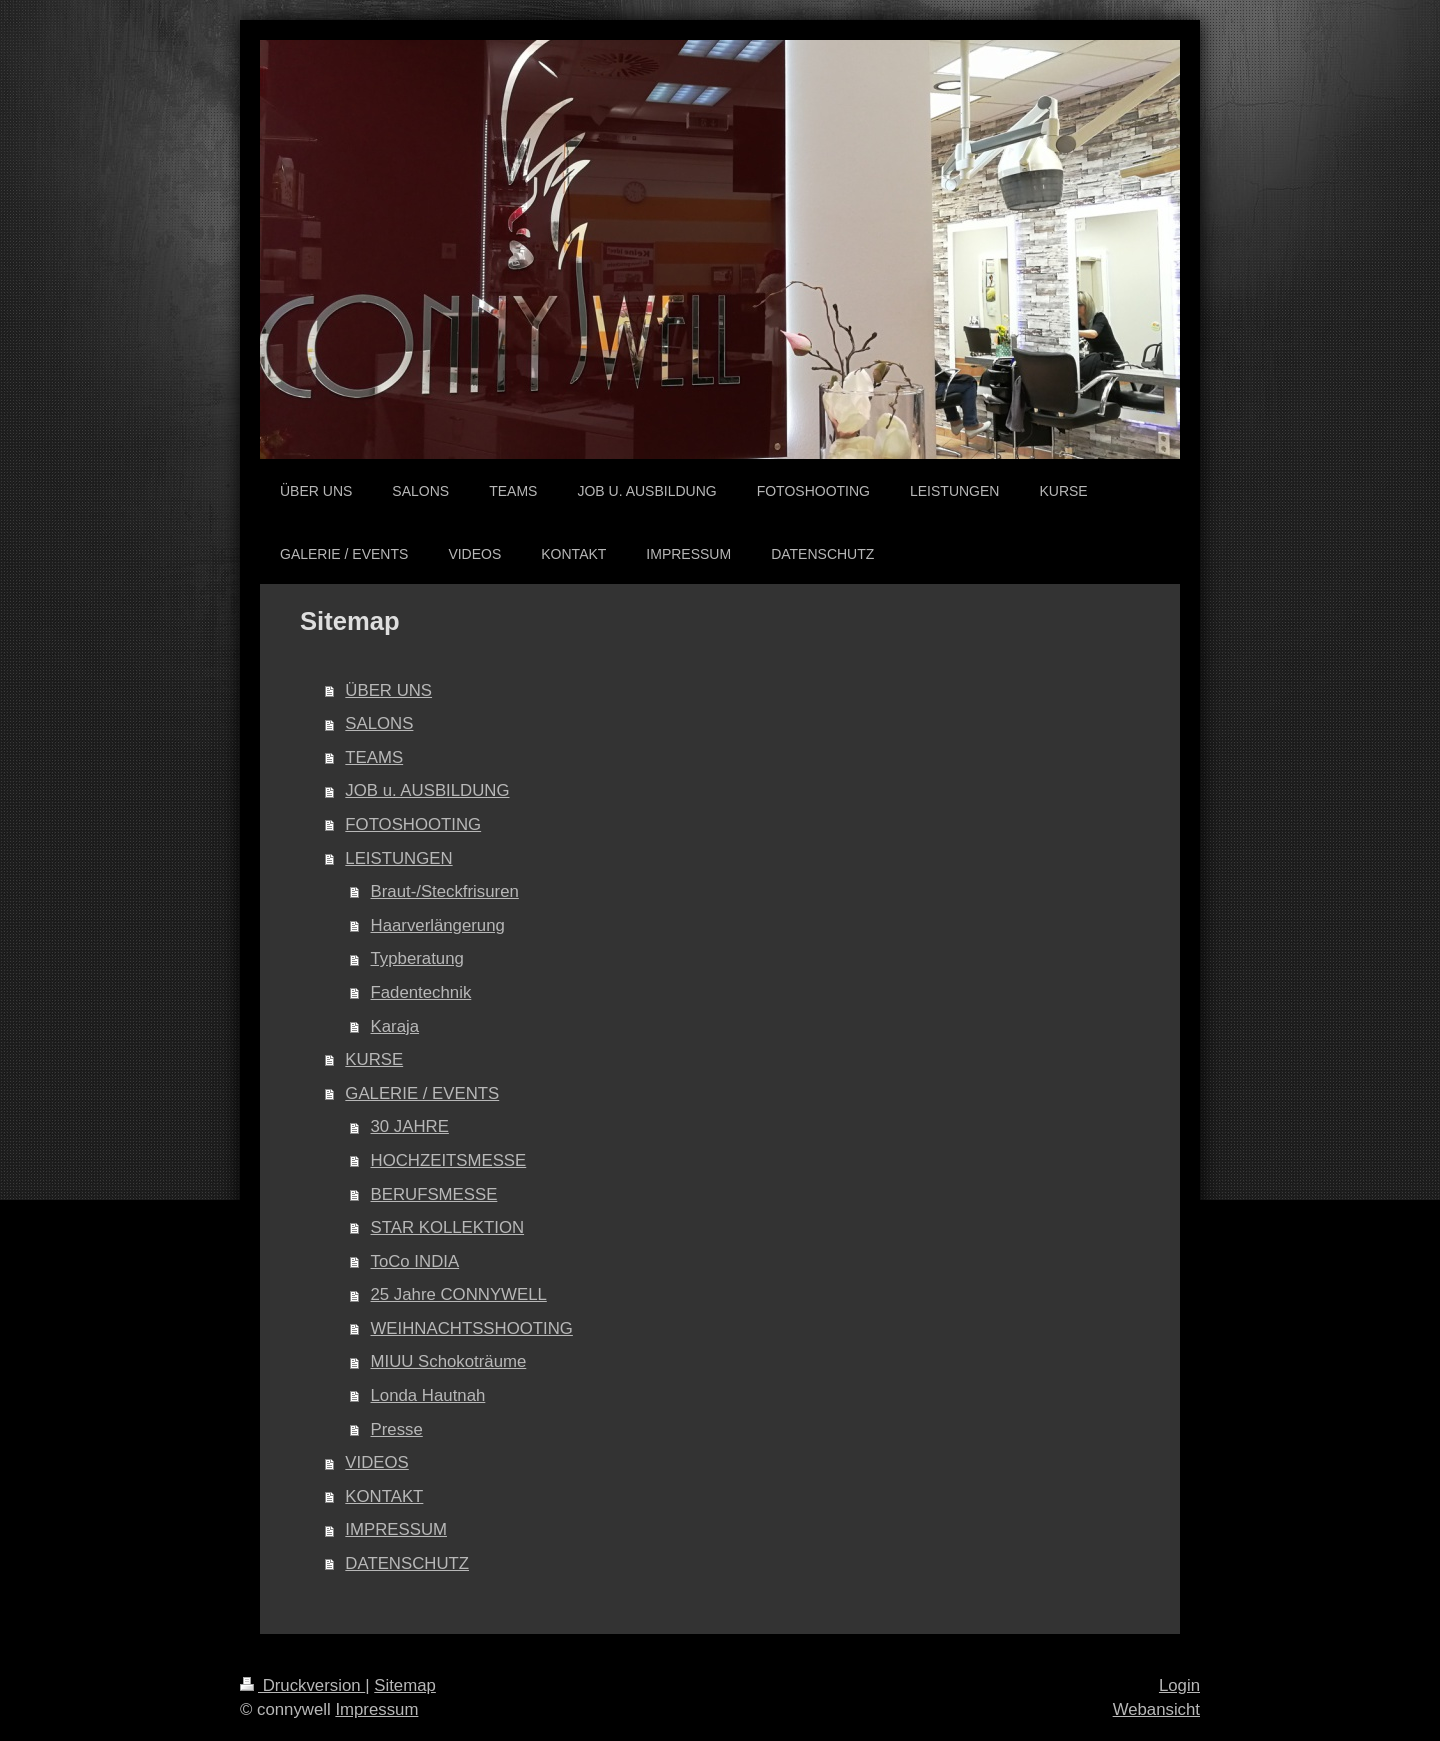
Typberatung (417, 958)
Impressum (376, 1709)
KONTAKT (384, 1496)
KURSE (374, 1059)
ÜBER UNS (388, 690)
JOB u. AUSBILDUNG (427, 790)
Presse (397, 1429)
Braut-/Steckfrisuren (445, 891)
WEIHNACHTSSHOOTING (472, 1328)
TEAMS (374, 757)
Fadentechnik (421, 992)
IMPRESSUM (396, 1529)
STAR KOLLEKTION (448, 1227)
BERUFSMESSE (434, 1194)
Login (1179, 1685)
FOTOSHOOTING (413, 824)
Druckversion (302, 1685)
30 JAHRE (410, 1126)
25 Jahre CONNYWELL (459, 1294)
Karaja (395, 1026)
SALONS (379, 723)
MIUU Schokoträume (449, 1361)
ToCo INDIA (415, 1261)
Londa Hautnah (428, 1395)
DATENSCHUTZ (407, 1563)
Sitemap (405, 1685)
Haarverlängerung (438, 925)
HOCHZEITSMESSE (449, 1160)
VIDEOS (376, 1462)
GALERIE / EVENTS (422, 1093)
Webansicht (1156, 1709)
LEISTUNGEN (398, 858)
